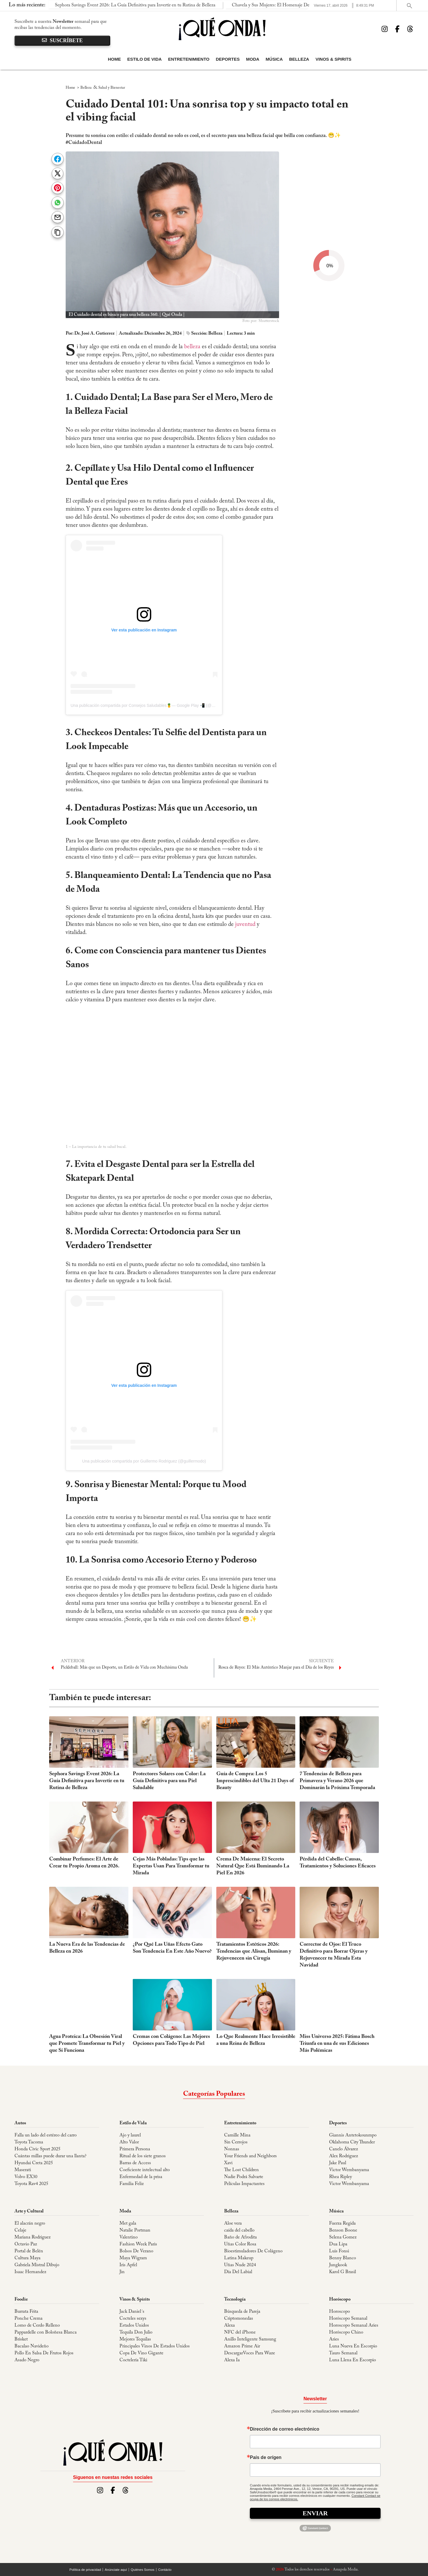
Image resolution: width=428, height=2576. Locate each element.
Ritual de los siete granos (142, 2156)
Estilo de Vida (144, 59)
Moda (252, 59)
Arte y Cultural (29, 2211)
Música (274, 59)
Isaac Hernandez (30, 2272)
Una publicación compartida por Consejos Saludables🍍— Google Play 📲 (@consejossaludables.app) (163, 705)
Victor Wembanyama (349, 2170)
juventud (246, 924)
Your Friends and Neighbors (250, 2156)
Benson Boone (343, 2230)
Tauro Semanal (343, 2353)
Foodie (21, 2299)
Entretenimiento (188, 59)
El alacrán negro (29, 2223)
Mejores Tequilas (135, 2339)
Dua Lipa (338, 2244)
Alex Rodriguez (343, 2156)
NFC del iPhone (240, 2332)
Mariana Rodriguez (32, 2237)
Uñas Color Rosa (240, 2244)
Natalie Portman (134, 2230)
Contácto (164, 2569)
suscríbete (62, 41)
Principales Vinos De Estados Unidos (154, 2346)
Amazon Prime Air (242, 2346)
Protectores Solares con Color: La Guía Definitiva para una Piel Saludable (169, 1781)
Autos (20, 2123)
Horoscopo (339, 2311)
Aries (334, 2339)
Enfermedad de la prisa (140, 2177)
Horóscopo (339, 2299)
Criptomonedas (238, 2318)
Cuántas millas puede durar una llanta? (50, 2156)
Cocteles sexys (132, 2318)
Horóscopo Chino (346, 2332)
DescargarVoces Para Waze (249, 2353)
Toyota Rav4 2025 (31, 2184)
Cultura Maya (27, 2258)
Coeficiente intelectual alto (144, 2170)
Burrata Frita (26, 2311)
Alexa (229, 2325)
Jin (122, 2272)
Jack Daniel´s (131, 2311)
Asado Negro (26, 2360)
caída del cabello (239, 2230)
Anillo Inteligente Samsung (250, 2339)
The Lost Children (241, 2170)
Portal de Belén (28, 2251)
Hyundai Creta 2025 (33, 2163)
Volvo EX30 (25, 2177)
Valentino (128, 2237)
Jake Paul (337, 2163)
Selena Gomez (343, 2237)
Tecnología (235, 2299)
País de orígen (265, 2457)
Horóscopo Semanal (348, 2318)
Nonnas (231, 2149)
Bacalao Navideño (31, 2346)
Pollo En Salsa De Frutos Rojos (43, 2353)
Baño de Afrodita (240, 2237)
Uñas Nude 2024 (240, 2265)
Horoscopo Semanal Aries (353, 2325)
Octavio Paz (25, 2244)
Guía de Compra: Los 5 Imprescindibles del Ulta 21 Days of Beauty (255, 1781)
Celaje (20, 2230)
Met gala (127, 2223)
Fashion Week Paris (138, 2244)
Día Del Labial (238, 2272)
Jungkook (338, 2265)
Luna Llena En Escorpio (352, 2360)
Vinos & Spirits (333, 59)
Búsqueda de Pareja (242, 2311)
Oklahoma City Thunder (352, 2142)
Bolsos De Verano (136, 2251)
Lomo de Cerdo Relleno (37, 2325)
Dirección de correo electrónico (284, 2429)
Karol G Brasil (342, 2272)
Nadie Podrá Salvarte (243, 2177)
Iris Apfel (128, 2265)
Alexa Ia (232, 2360)
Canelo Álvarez (343, 2149)
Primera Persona (134, 2149)
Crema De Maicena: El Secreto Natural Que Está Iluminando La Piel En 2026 (252, 1866)
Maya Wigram (133, 2258)
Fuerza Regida (342, 2223)
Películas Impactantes (244, 2184)
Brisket (21, 2339)
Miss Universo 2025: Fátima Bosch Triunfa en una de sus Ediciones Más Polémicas (337, 2043)
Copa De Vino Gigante (141, 2353)
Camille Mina (237, 2135)
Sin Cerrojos (236, 2142)
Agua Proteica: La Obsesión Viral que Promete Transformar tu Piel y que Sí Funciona (87, 2043)
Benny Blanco (342, 2258)
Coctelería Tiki (133, 2360)
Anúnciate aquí (116, 2569)
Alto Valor (129, 2142)
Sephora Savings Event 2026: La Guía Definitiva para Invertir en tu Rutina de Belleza (86, 1781)
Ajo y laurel (130, 2135)
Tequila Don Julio (135, 2332)
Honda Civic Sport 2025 (37, 2149)
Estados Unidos (134, 2325)
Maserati (22, 2170)
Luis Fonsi (339, 2251)
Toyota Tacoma (28, 2142)
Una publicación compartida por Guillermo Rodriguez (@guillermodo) (144, 1461)
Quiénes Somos (142, 2569)
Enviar (315, 2513)
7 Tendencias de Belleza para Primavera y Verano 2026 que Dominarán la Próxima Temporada (337, 1781)
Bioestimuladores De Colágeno (253, 2251)
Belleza (299, 59)
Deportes (228, 59)
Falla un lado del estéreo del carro (45, 2135)
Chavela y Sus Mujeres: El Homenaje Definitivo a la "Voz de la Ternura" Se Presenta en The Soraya (191, 5)
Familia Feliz (131, 2184)
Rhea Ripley (340, 2177)
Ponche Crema (28, 2318)
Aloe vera (233, 2223)
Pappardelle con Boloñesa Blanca (45, 2332)
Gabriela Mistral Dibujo (36, 2265)
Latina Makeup (238, 2258)
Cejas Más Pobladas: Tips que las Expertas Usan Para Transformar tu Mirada (171, 1866)
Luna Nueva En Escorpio (353, 2346)
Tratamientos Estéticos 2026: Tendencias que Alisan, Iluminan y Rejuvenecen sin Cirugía (253, 1951)
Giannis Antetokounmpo (353, 2135)
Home (114, 59)
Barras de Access (135, 2163)
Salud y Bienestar (111, 88)
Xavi (228, 2163)
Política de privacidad (85, 2569)
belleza (192, 347)
